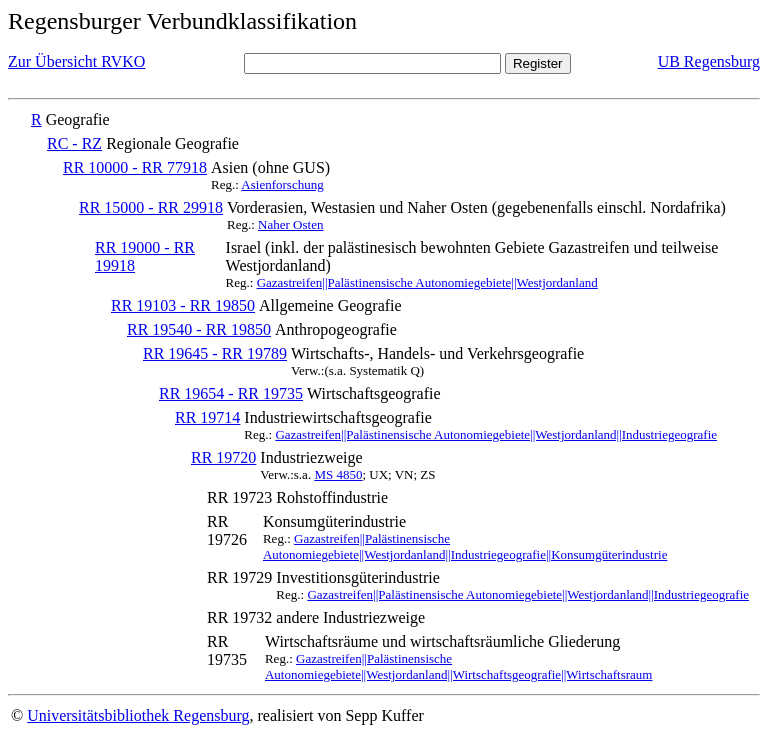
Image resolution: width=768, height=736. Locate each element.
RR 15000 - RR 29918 (151, 207)
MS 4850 (338, 474)
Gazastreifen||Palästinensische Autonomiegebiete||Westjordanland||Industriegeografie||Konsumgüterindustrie (465, 546)
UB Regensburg (709, 61)
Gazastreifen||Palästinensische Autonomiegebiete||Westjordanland (427, 282)
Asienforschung (282, 184)
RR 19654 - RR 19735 (231, 393)
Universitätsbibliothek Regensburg (138, 715)
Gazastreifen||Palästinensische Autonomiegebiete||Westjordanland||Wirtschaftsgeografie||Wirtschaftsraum (459, 666)
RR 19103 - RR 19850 (183, 305)
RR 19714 (207, 417)
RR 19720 (223, 457)
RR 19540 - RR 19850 (199, 329)
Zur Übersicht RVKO (76, 61)
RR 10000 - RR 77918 (135, 167)
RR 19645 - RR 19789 (215, 353)
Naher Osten (290, 224)
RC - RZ (74, 143)
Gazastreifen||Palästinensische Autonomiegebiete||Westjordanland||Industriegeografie (496, 434)
